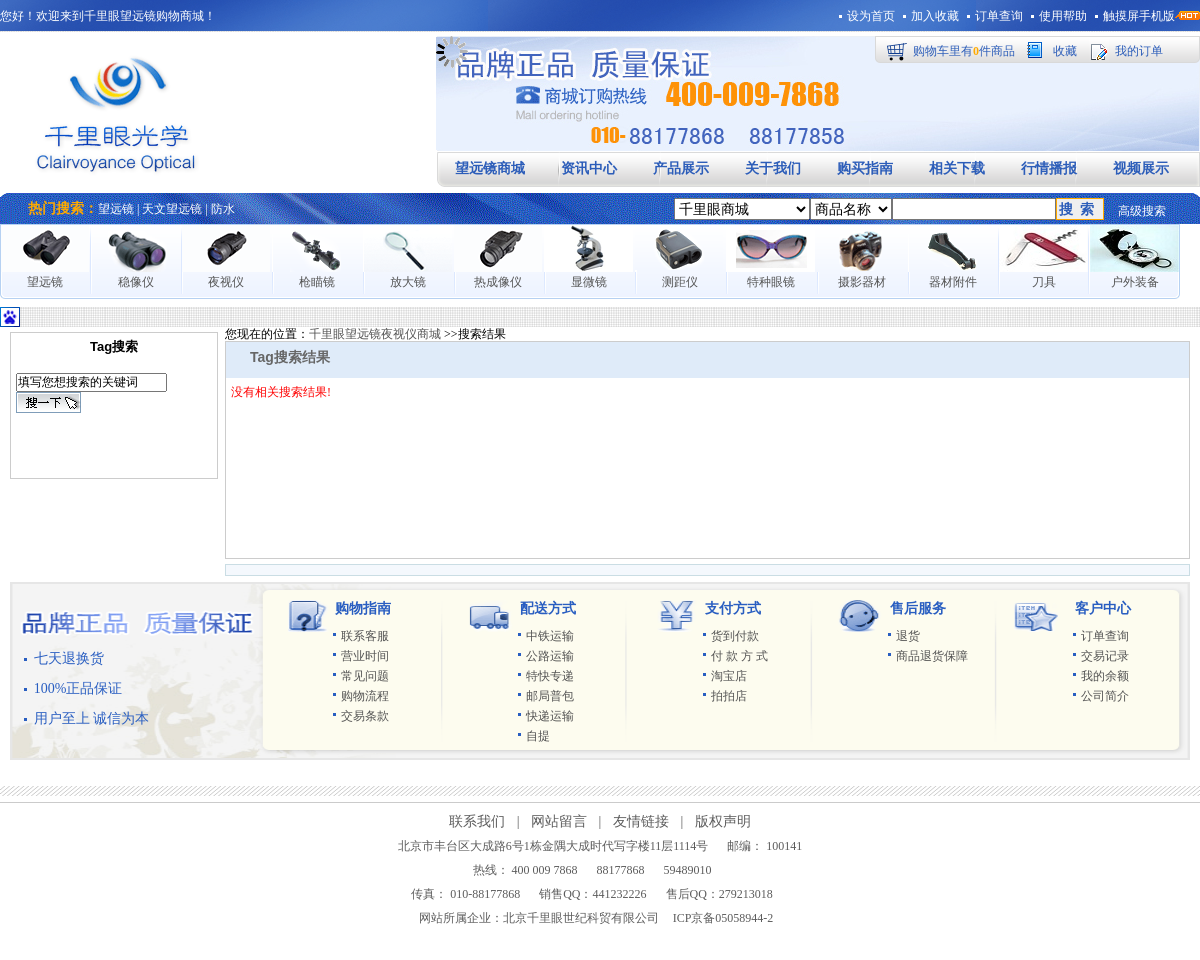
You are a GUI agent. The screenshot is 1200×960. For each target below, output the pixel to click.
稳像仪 (136, 282)
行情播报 (1049, 168)
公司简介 (1105, 696)
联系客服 (365, 636)
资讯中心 (589, 168)
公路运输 (550, 656)
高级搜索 (1142, 211)
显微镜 (589, 282)
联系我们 (477, 821)
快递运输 (550, 716)
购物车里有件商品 (964, 51)
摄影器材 (862, 282)
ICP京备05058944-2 (723, 918)
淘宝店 (729, 676)
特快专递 (550, 676)
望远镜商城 (490, 168)
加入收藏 (935, 16)
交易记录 (1105, 656)
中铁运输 (550, 636)
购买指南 (865, 168)
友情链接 (641, 821)
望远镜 (116, 209)
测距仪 (680, 282)
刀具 (1044, 282)
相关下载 (957, 168)
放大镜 (408, 282)
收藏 (1065, 51)
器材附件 (953, 282)
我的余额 (1105, 676)
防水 (223, 209)
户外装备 (1135, 282)
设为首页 (871, 16)
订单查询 (999, 16)
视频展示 (1141, 168)
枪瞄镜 (317, 282)
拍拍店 (729, 696)
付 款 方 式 (739, 656)
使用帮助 (1063, 16)
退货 (908, 636)
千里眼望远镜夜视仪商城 (375, 334)
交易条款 (365, 716)
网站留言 (559, 821)
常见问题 (365, 676)
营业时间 (365, 656)
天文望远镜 (172, 209)
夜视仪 (226, 282)
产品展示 (681, 168)
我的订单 (1139, 51)
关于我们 (773, 168)
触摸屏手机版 (1139, 16)
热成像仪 (498, 282)
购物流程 (365, 696)
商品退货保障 (932, 656)
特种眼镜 (771, 282)
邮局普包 (550, 696)
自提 (538, 736)
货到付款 (735, 636)
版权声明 (723, 821)
